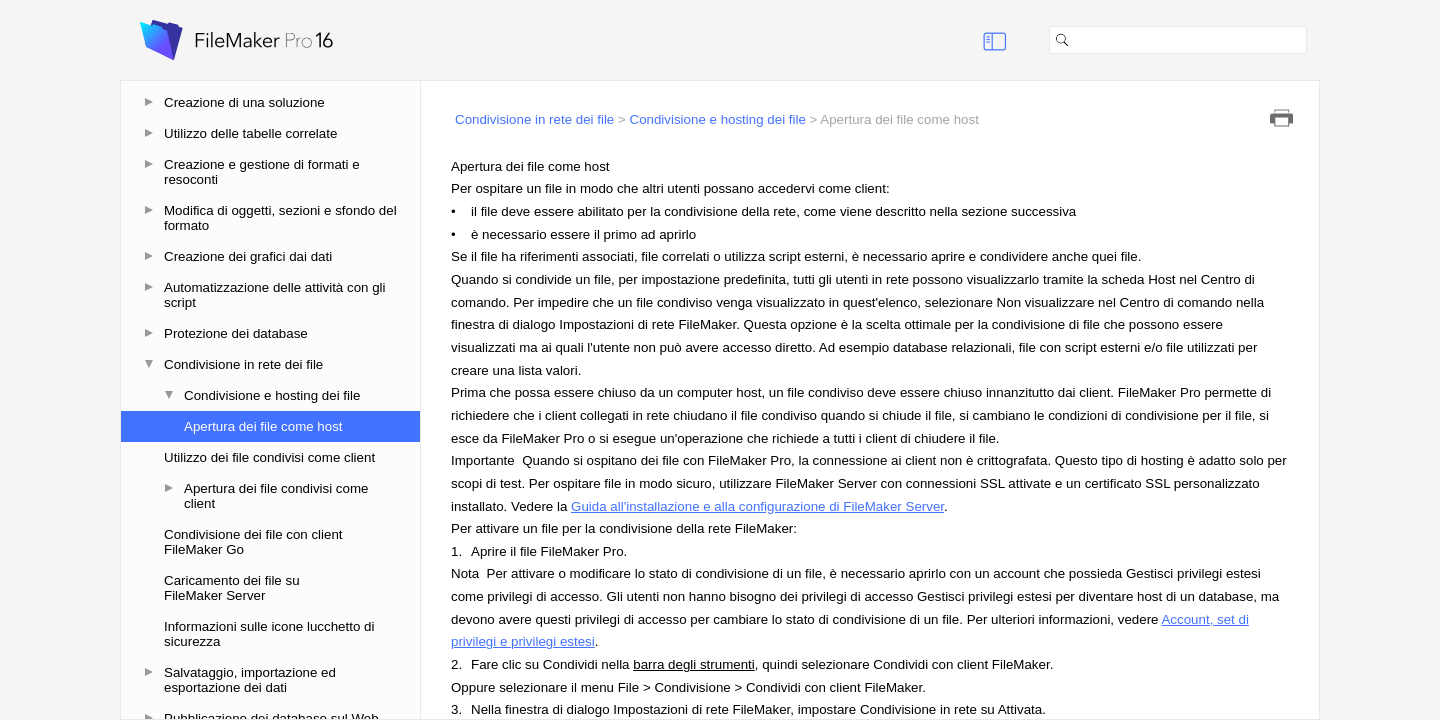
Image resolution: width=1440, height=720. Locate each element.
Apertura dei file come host (263, 426)
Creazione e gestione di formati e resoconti (262, 172)
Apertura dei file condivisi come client (276, 496)
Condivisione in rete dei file (243, 364)
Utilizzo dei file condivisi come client (269, 457)
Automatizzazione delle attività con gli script (275, 295)
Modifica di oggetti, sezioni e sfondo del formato (280, 218)
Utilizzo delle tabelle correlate (250, 133)
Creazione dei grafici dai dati (248, 256)
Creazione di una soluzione (244, 102)
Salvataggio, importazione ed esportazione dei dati (250, 680)
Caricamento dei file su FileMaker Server (232, 588)
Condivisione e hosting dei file (272, 395)
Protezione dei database (236, 333)
